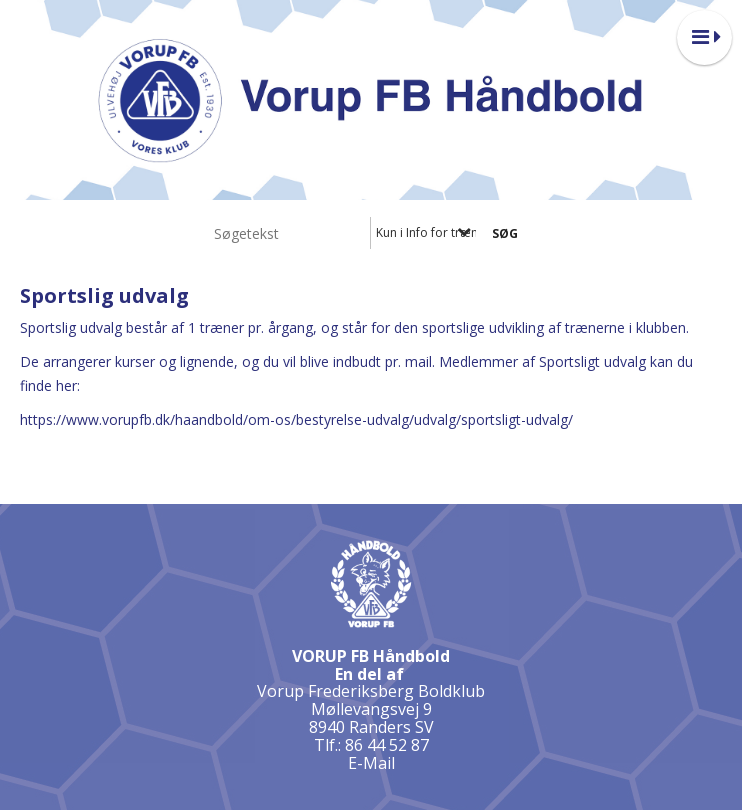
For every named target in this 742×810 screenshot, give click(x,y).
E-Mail (371, 763)
